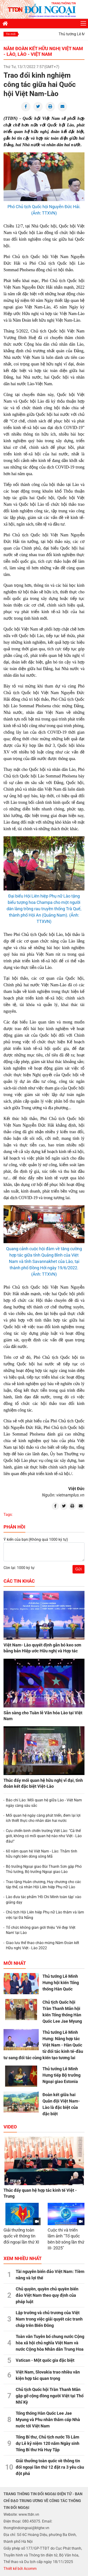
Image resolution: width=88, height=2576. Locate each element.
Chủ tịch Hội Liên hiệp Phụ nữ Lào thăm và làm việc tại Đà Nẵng (45, 1915)
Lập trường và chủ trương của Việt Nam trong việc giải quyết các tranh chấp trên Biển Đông (49, 2319)
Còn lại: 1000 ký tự (19, 1567)
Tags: (8, 1514)
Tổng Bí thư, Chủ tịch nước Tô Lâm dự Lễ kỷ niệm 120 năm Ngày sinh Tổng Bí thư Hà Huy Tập (47, 2443)
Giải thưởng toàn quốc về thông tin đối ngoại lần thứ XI (21, 2236)
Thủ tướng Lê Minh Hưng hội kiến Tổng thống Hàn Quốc (60, 1982)
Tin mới (10, 34)
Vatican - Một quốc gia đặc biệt (45, 2360)
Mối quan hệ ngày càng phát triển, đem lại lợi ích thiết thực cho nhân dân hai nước (43, 1818)
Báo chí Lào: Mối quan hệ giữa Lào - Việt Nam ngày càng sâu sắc (44, 1803)
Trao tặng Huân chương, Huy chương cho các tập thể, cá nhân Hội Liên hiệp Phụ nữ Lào (43, 1884)
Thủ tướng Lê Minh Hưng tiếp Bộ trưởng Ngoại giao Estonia (61, 2075)
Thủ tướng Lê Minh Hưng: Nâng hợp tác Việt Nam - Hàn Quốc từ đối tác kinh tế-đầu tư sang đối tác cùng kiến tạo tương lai (43, 2045)
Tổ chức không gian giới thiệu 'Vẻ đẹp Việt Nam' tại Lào (40, 1930)
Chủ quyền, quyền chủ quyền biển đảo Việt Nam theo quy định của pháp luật (47, 2295)
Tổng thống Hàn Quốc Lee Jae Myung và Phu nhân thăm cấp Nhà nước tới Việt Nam (48, 2419)
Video (10, 2127)
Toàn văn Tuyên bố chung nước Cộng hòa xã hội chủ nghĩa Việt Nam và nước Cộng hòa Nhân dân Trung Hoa (50, 2343)
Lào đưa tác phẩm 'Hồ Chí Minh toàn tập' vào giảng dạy (43, 1899)
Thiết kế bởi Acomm (20, 2568)
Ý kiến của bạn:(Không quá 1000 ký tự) (36, 1539)
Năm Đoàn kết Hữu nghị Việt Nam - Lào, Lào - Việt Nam (43, 51)
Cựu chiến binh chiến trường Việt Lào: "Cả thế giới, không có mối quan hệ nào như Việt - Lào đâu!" (44, 1836)
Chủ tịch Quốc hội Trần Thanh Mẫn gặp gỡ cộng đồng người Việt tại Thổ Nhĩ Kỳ (50, 2396)
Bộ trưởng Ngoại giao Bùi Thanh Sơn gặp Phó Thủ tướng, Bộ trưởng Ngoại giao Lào (44, 1869)
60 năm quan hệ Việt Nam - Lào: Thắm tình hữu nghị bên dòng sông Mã (41, 1854)
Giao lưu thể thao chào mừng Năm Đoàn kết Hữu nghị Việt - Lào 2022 (42, 1945)
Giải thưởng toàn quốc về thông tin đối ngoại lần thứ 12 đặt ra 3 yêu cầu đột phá (50, 2467)
